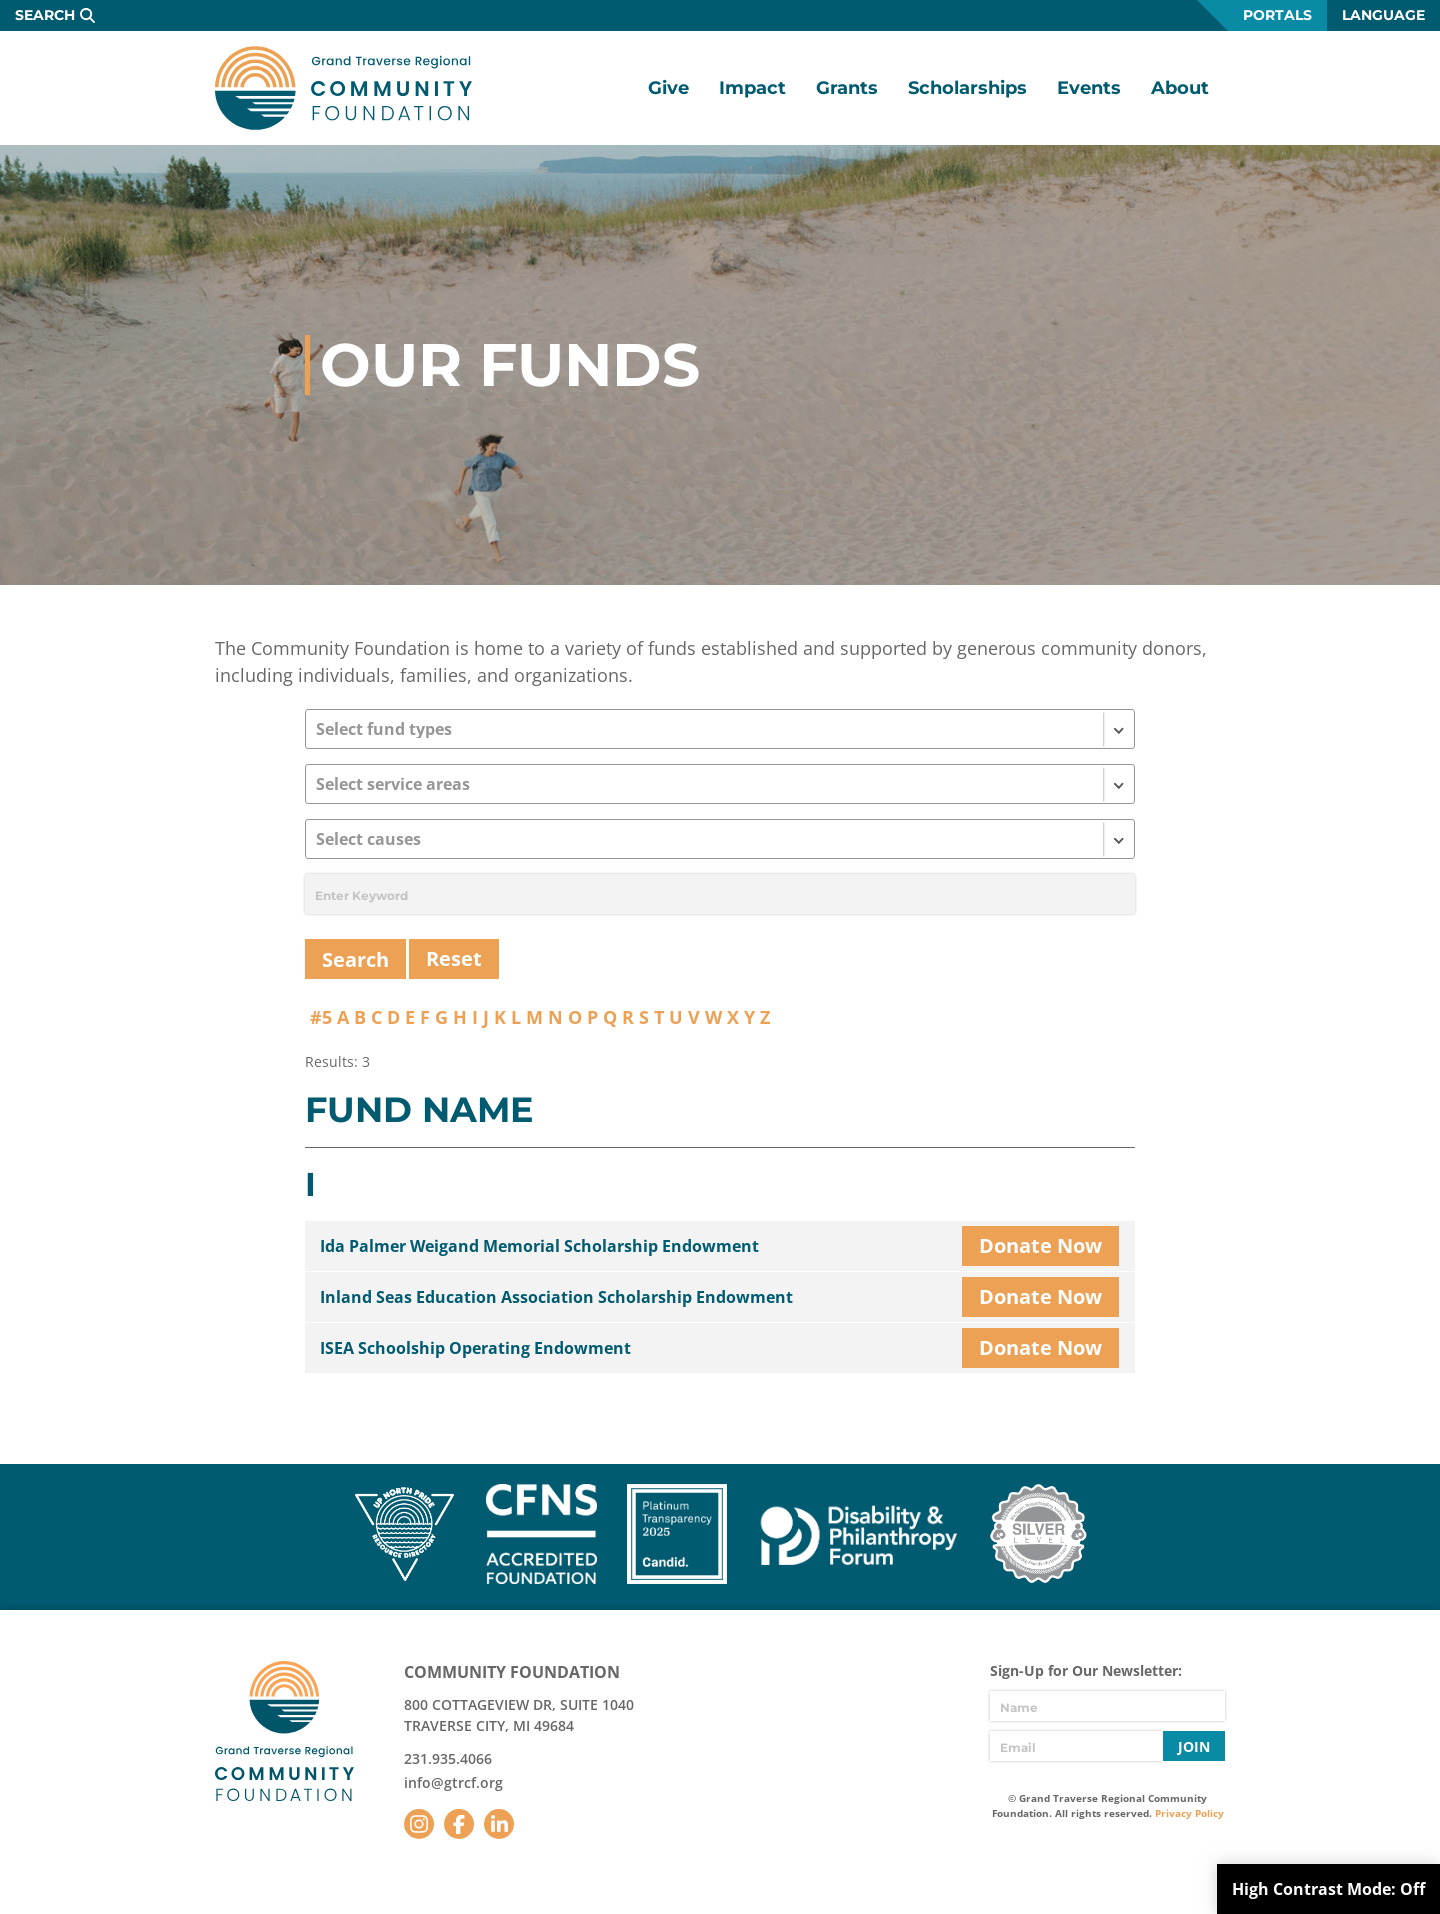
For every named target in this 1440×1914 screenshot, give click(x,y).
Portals (1277, 15)
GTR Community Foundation (343, 88)
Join (1194, 1746)
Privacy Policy (1189, 1813)
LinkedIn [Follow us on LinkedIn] (499, 1824)
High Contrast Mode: (1328, 1889)
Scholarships (967, 88)
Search (45, 15)
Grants (847, 88)
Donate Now (1040, 1245)
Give (668, 88)
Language (1383, 15)
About (1180, 88)
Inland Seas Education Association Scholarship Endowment (556, 1297)
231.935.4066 (448, 1758)
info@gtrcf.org (453, 1782)
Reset (454, 958)
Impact (752, 88)
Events (1089, 88)
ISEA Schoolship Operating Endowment (475, 1348)
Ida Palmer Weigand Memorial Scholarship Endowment (539, 1246)
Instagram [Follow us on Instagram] (419, 1824)
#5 (321, 1017)
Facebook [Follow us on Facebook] (459, 1824)
